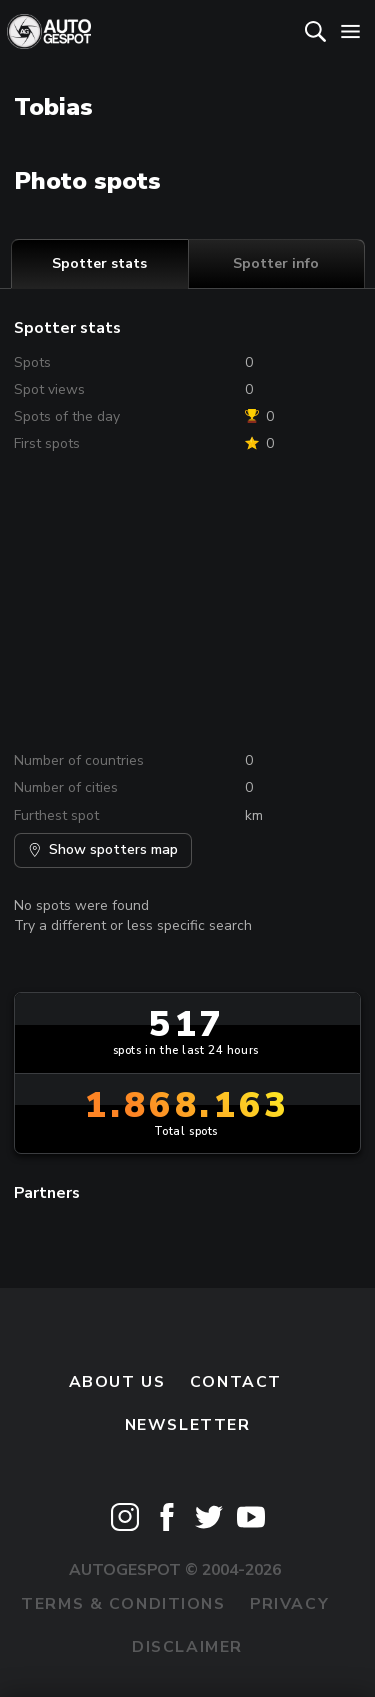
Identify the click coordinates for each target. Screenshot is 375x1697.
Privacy (289, 1604)
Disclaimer (187, 1647)
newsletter (188, 1425)
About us (117, 1382)
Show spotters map (103, 849)
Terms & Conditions (123, 1604)
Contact (236, 1382)
